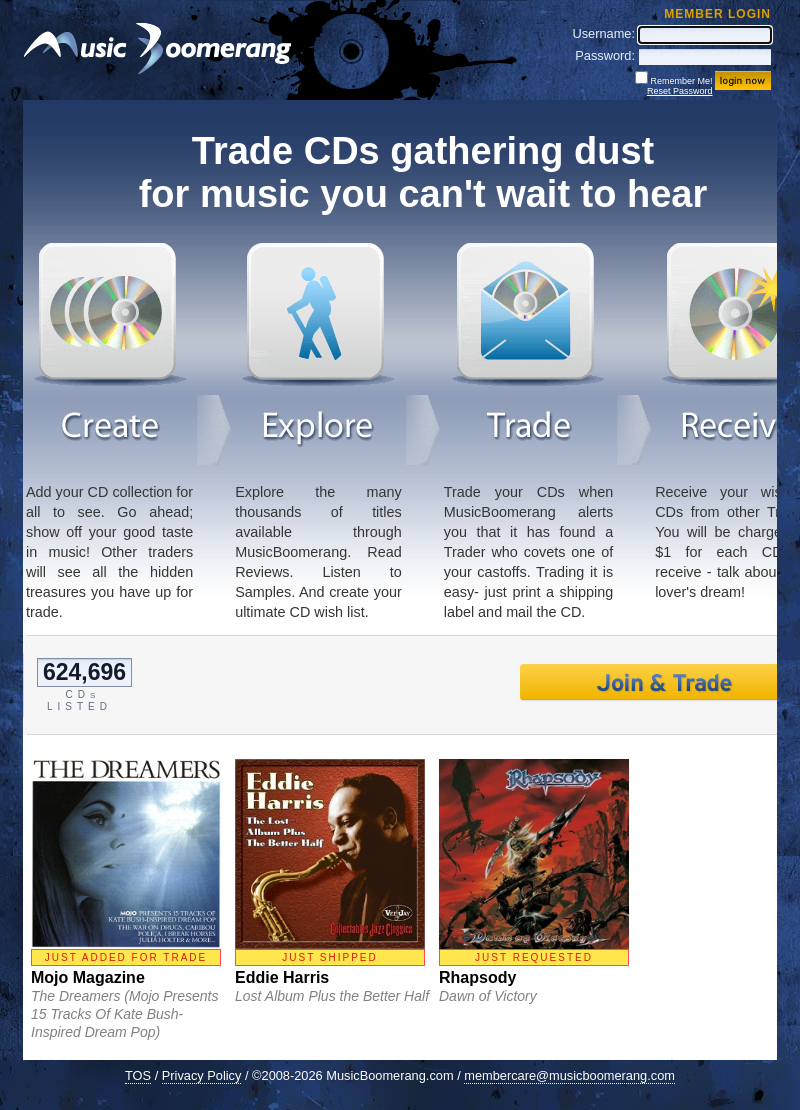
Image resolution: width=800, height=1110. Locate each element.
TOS (138, 1075)
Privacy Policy (202, 1075)
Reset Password (680, 91)
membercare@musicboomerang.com (569, 1075)
